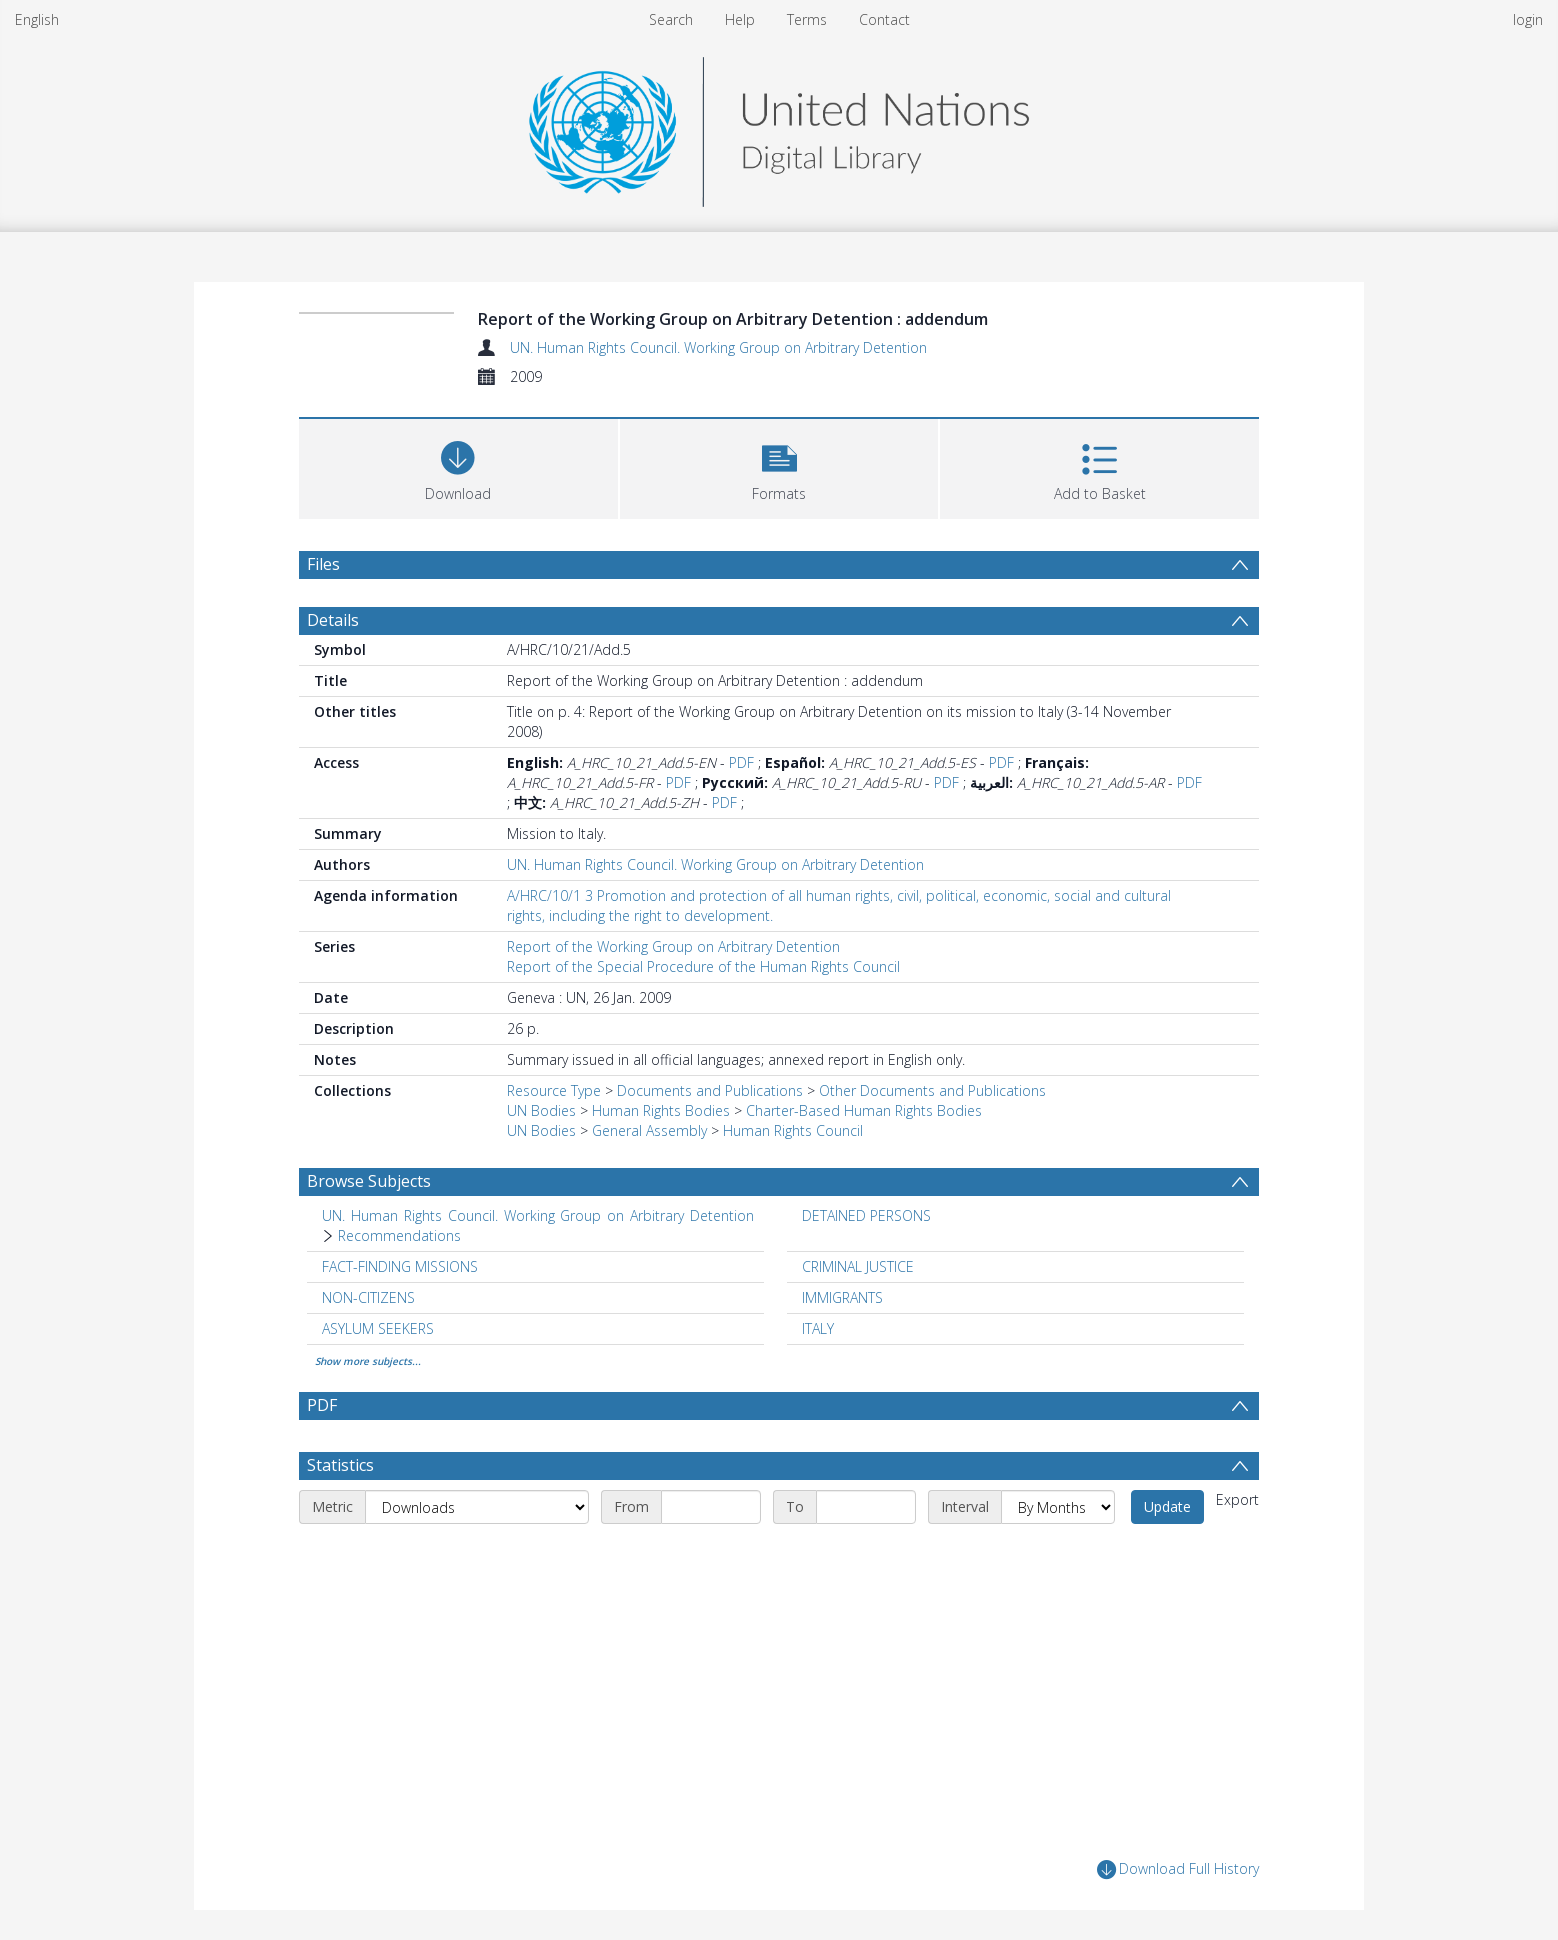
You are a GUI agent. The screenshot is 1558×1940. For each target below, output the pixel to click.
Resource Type (554, 1090)
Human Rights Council (793, 1130)
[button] (779, 466)
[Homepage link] (779, 126)
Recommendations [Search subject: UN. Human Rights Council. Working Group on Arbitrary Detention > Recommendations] (399, 1235)
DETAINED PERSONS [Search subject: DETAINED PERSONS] (866, 1215)
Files (323, 564)
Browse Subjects (369, 1181)
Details (333, 620)
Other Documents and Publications (932, 1090)
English (37, 19)
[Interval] (1058, 1507)
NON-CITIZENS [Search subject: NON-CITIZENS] (368, 1297)
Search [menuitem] (671, 19)
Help (740, 19)
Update (1167, 1506)
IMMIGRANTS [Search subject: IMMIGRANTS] (842, 1297)
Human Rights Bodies (661, 1110)
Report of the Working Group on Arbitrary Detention (673, 946)
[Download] (458, 466)
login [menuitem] (1528, 19)
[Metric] (477, 1507)
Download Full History (1178, 1869)
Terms (807, 19)
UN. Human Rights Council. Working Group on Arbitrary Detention (718, 347)
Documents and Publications (710, 1090)
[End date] (866, 1507)
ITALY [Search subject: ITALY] (818, 1328)
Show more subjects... (368, 1361)
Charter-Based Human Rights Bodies (864, 1110)
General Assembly (649, 1130)
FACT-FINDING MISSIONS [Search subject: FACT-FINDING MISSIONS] (400, 1266)
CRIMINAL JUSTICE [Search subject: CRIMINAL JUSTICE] (858, 1266)
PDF (741, 762)
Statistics (340, 1465)
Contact (884, 19)
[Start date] (711, 1507)
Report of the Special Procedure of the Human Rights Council (703, 966)
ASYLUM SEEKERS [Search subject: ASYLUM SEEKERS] (378, 1328)
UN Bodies (541, 1110)
